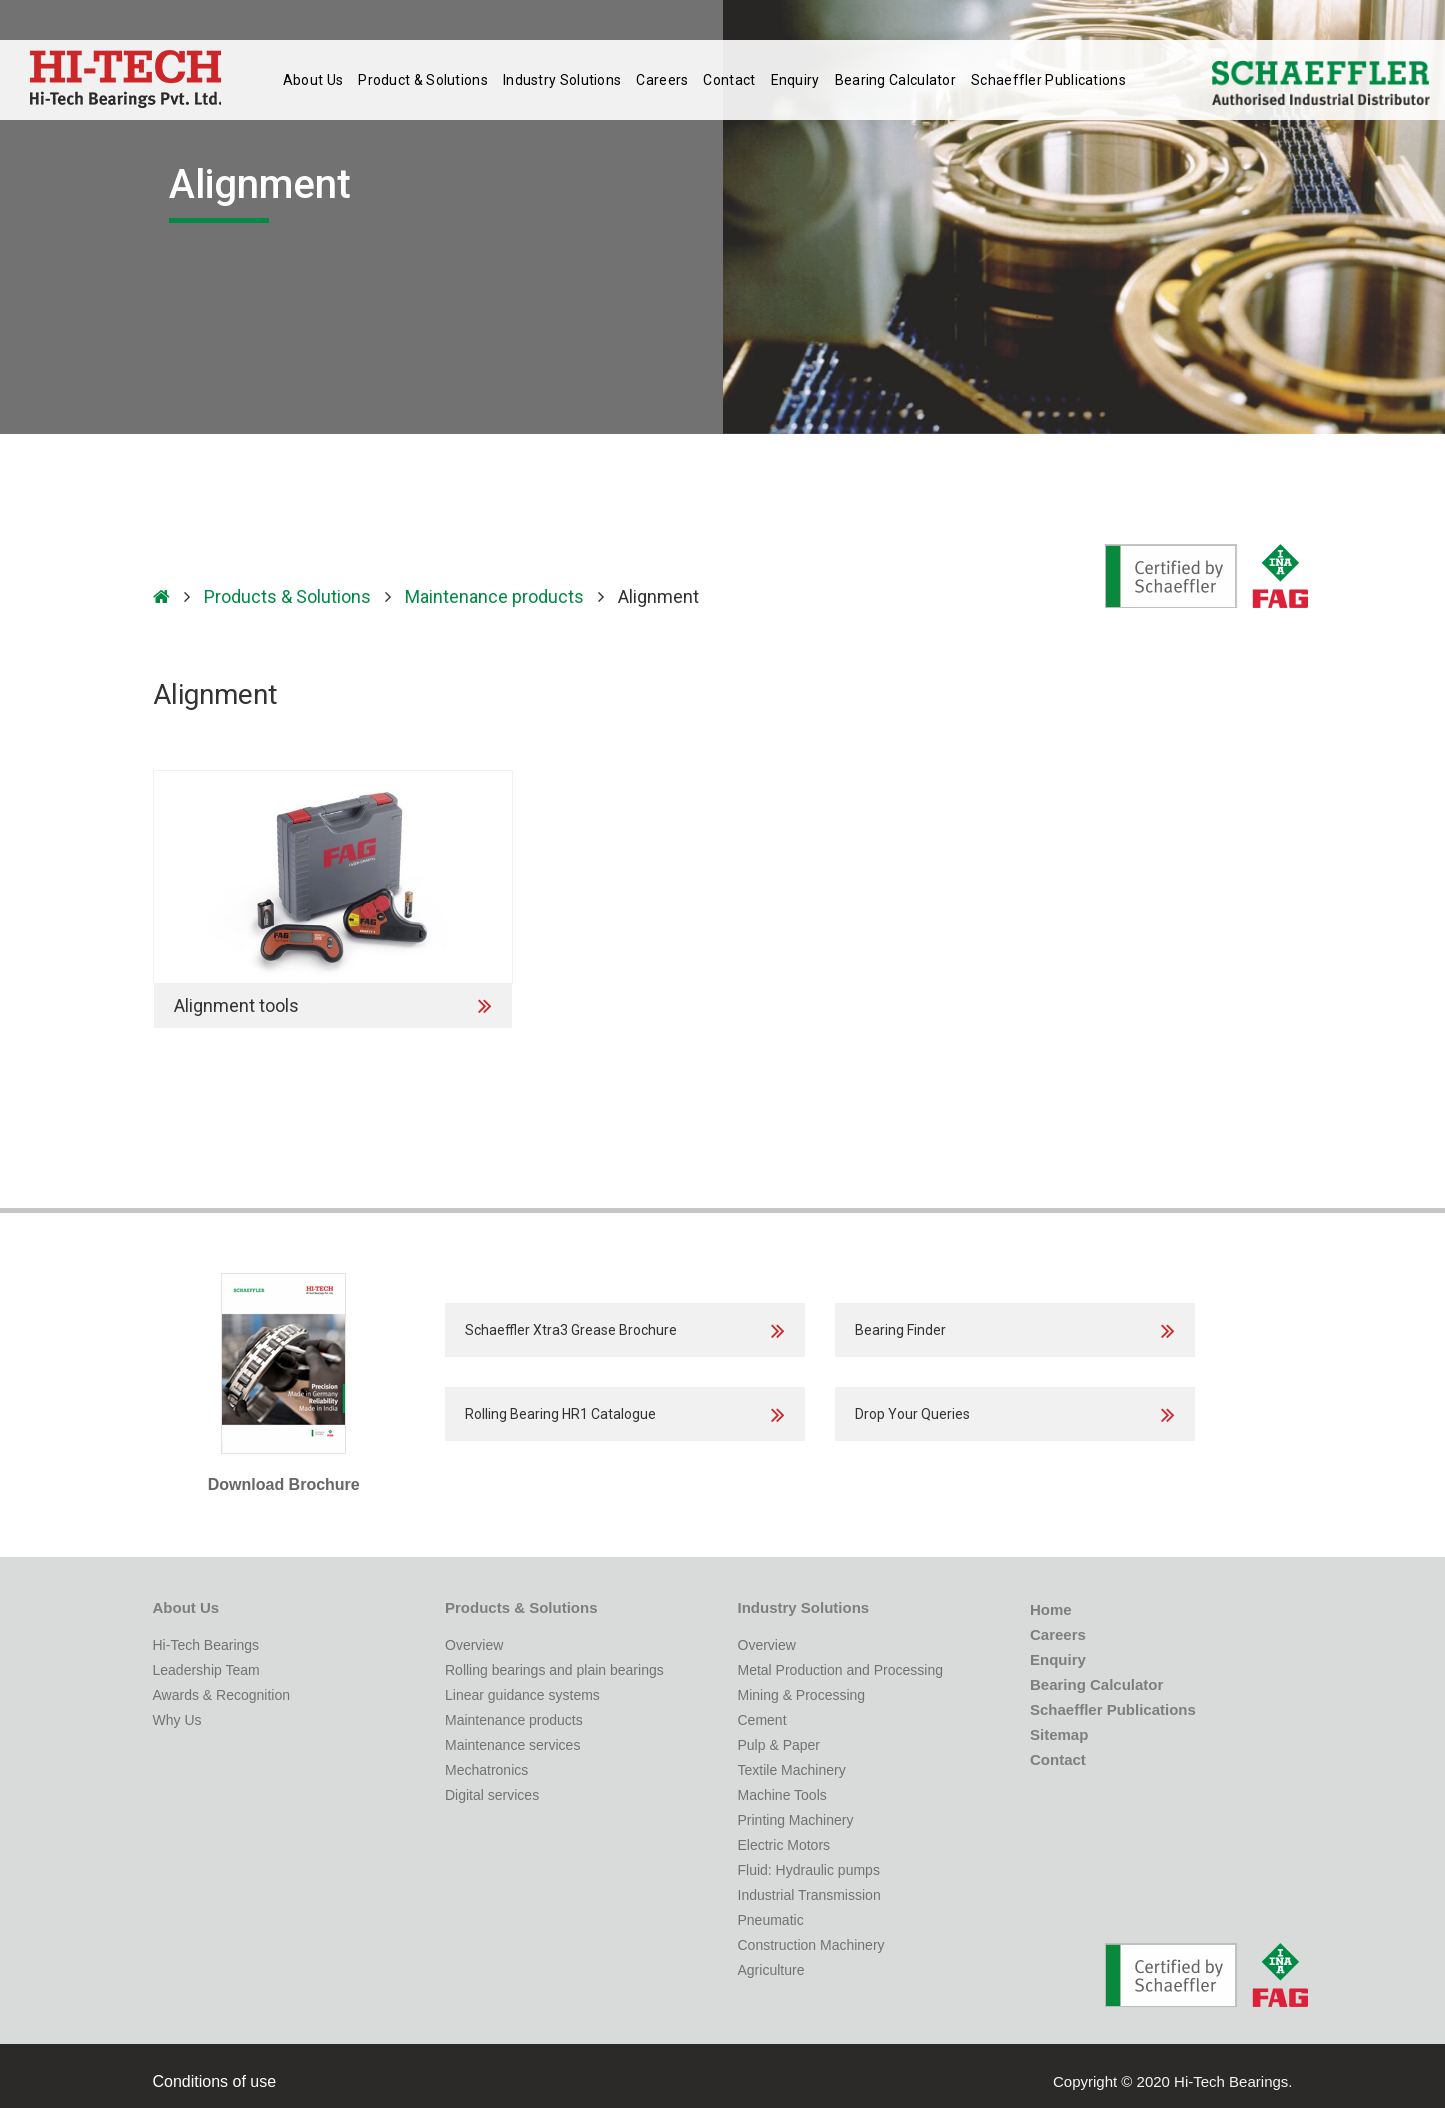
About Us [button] (313, 80)
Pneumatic (771, 1920)
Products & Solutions (287, 596)
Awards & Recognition (221, 1695)
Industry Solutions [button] (562, 80)
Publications (1045, 80)
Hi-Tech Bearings (206, 1645)
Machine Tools (782, 1795)
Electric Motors (784, 1845)
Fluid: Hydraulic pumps (809, 1870)
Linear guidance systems (522, 1695)
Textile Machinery (792, 1770)
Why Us (177, 1720)
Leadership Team (206, 1670)
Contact (729, 80)
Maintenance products (494, 596)
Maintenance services (512, 1745)
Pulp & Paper (779, 1745)
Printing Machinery (796, 1820)
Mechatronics (486, 1770)
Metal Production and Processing (840, 1670)
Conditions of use (215, 2081)
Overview (474, 1645)
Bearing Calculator (894, 80)
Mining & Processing (802, 1695)
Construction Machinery (811, 1945)
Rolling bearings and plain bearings (554, 1670)
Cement (762, 1720)
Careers (662, 80)
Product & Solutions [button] (423, 80)
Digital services (492, 1795)
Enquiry (795, 80)
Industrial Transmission (809, 1895)
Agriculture (771, 1970)
